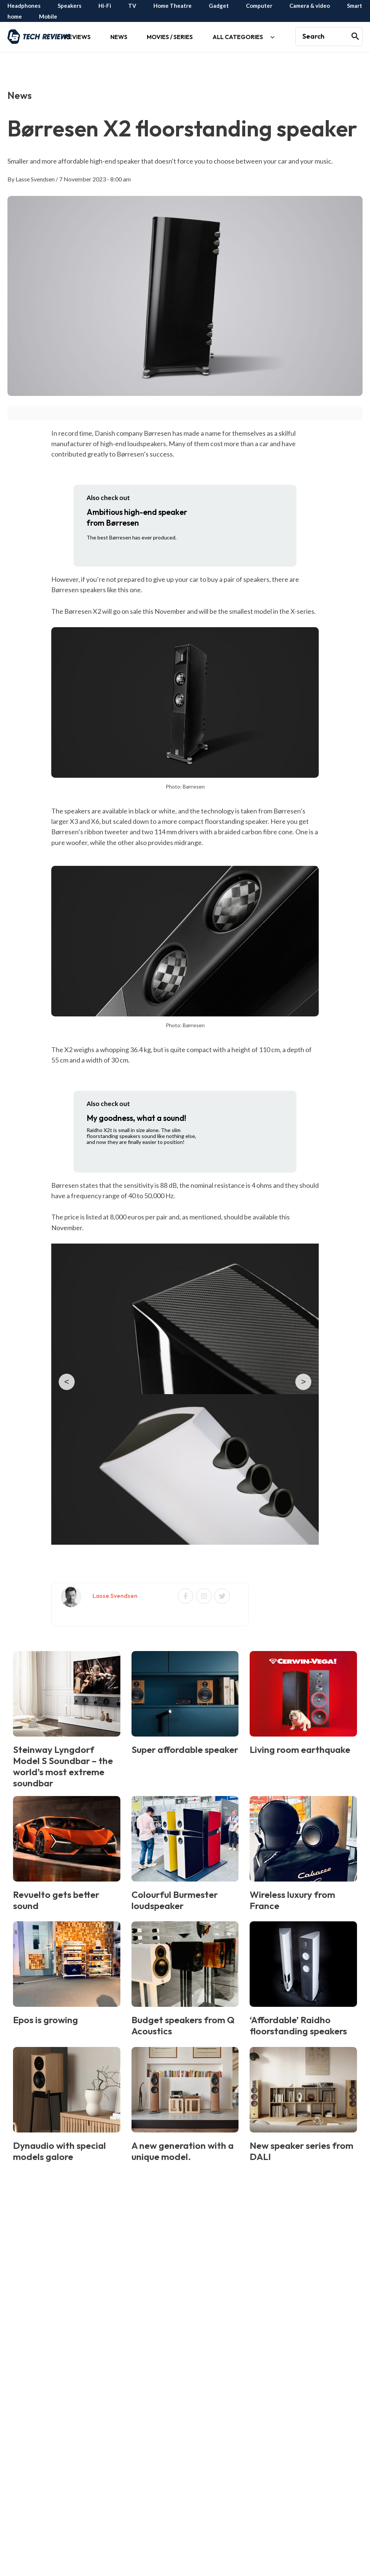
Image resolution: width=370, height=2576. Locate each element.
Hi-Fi (104, 5)
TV (132, 5)
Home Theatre (172, 5)
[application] (86, 52)
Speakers (69, 5)
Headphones (23, 5)
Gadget (219, 5)
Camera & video (309, 5)
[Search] (355, 37)
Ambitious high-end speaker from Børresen (137, 517)
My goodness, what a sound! (136, 1118)
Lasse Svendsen (35, 179)
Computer (259, 5)
